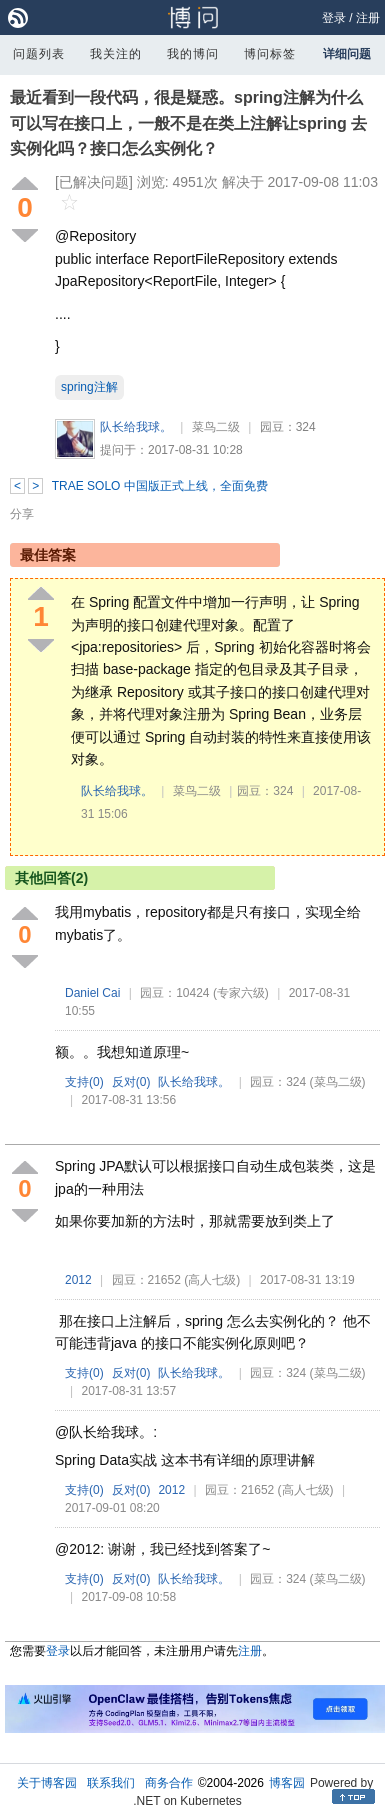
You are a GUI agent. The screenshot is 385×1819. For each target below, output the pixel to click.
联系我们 (111, 1783)
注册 (368, 18)
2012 (78, 1280)
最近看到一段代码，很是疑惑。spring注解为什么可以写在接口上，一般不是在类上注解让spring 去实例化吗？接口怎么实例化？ (188, 123)
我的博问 (193, 54)
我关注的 (116, 54)
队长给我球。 (136, 427)
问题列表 (39, 54)
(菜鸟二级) (338, 1082)
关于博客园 (47, 1783)
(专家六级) (241, 993)
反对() (131, 1082)
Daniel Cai (92, 993)
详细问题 (347, 54)
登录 (334, 18)
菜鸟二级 (216, 427)
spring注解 (89, 387)
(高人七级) (212, 1280)
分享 (22, 514)
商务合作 (169, 1783)
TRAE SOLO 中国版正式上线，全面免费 (160, 486)
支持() (84, 1082)
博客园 (287, 1783)
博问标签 (270, 54)
